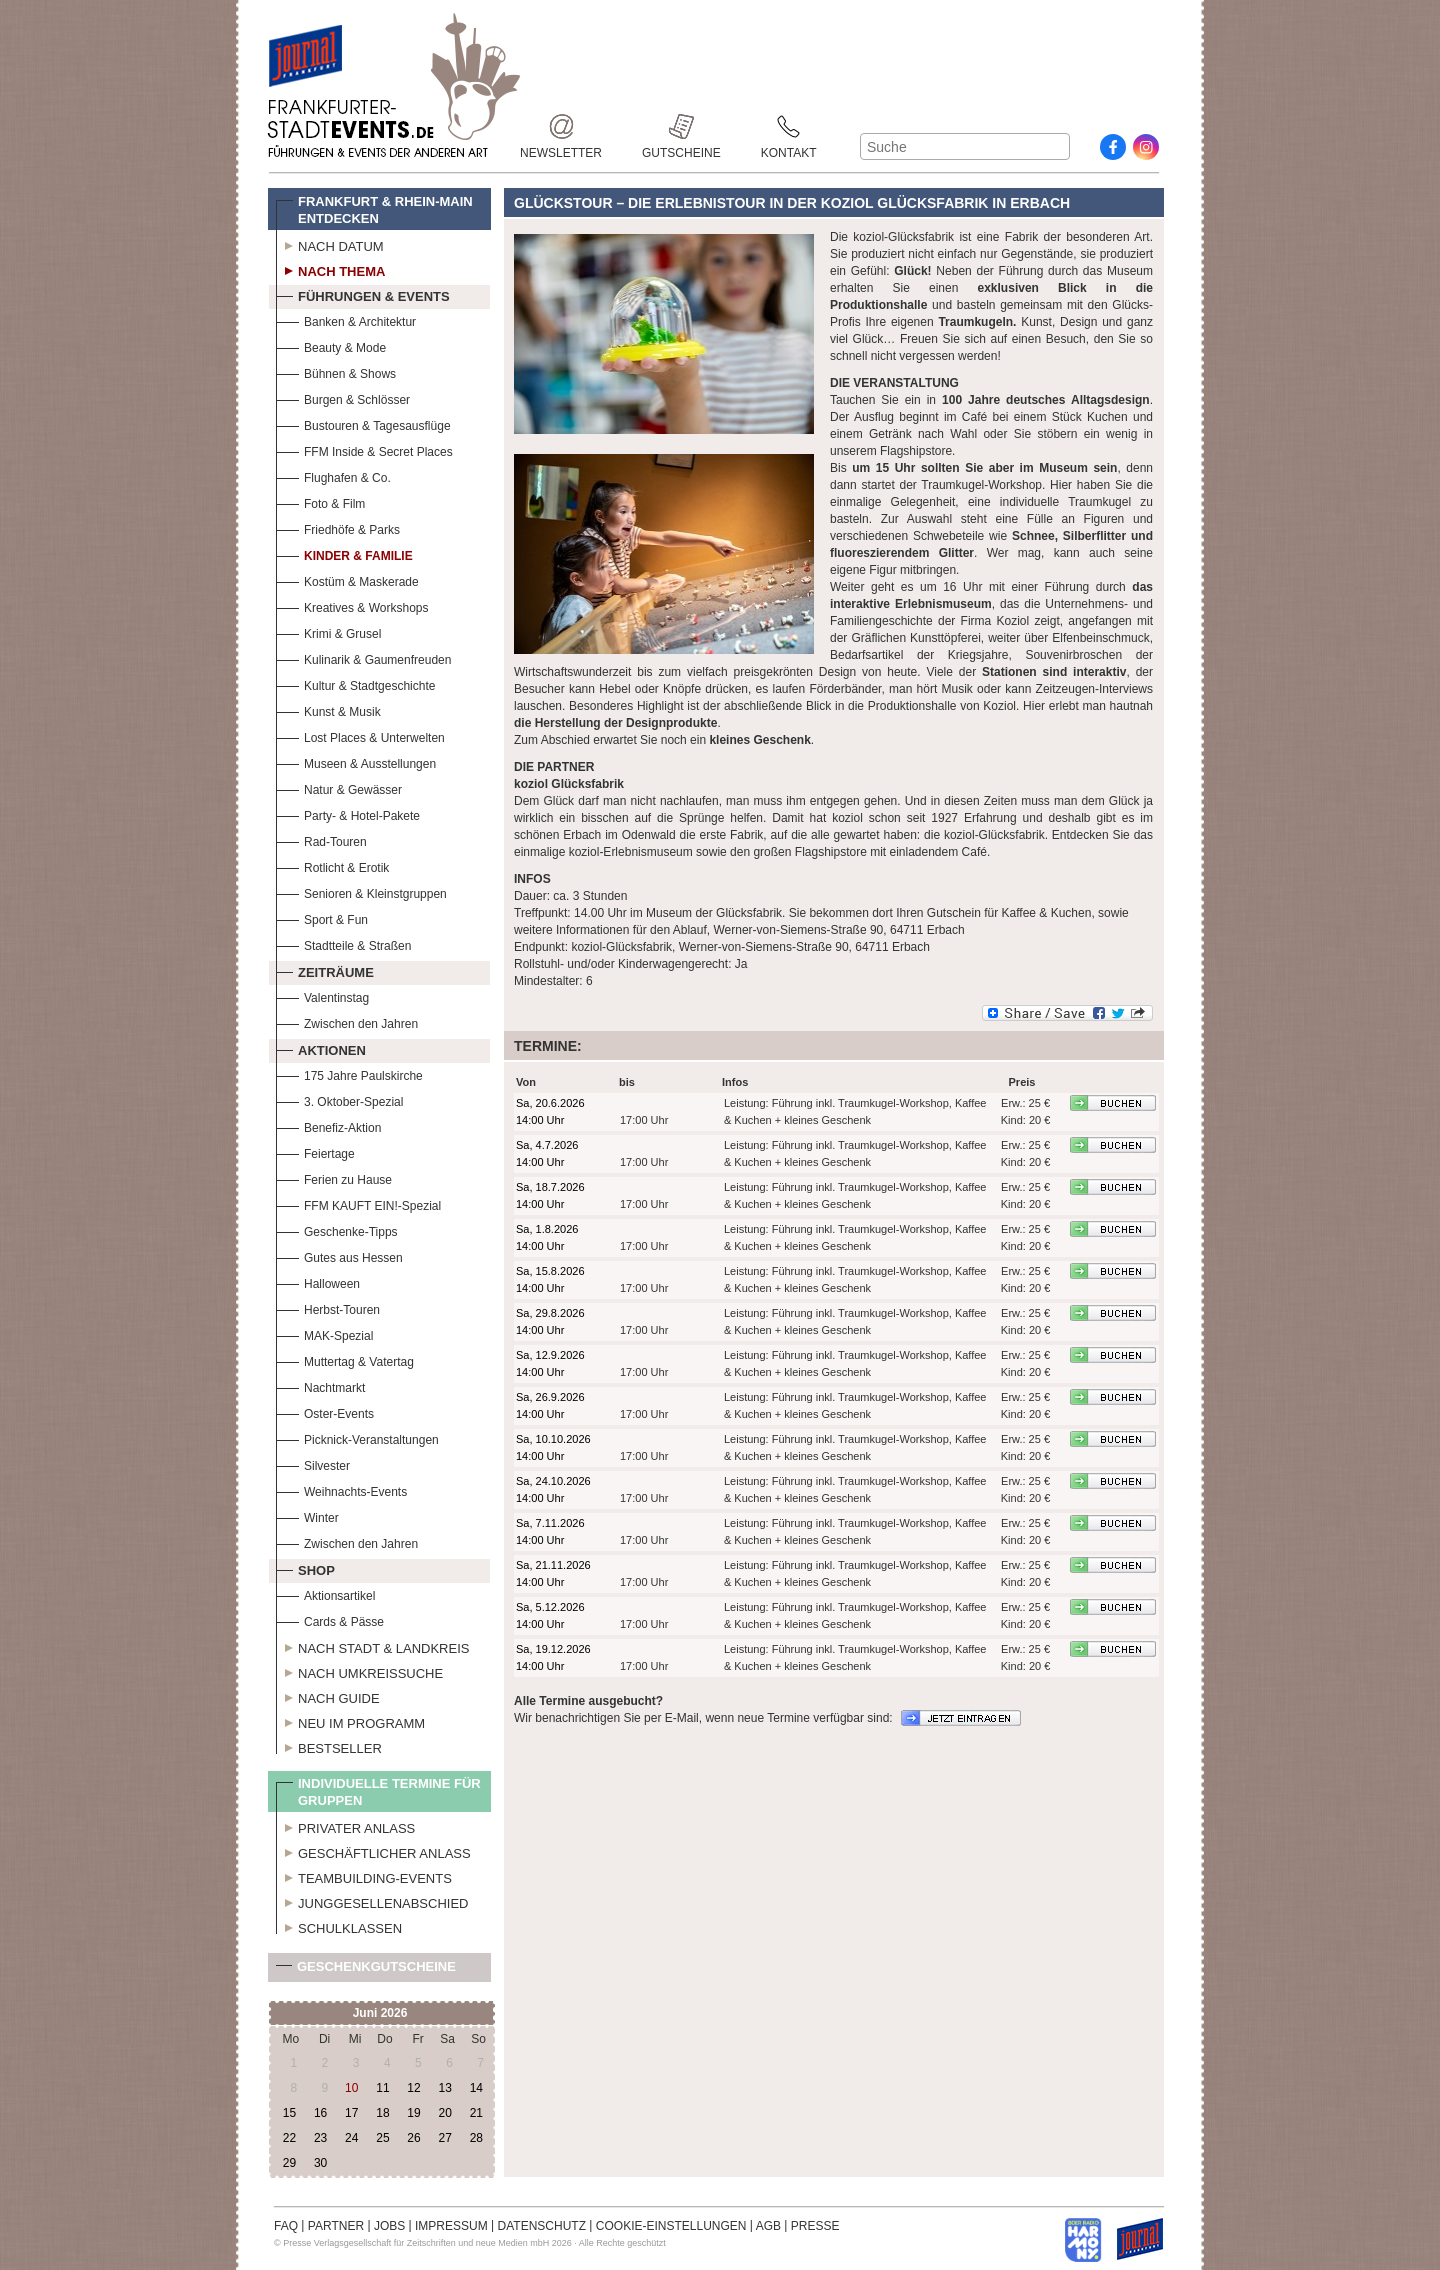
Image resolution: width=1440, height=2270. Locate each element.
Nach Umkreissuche (359, 1671)
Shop (305, 1568)
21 (476, 2113)
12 (413, 2088)
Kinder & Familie (344, 553)
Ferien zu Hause (334, 1177)
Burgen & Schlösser (343, 397)
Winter (307, 1515)
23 (320, 2138)
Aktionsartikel (325, 1593)
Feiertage (315, 1151)
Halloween (318, 1281)
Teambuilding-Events (364, 1876)
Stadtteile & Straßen (343, 943)
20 (444, 2113)
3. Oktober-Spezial (339, 1099)
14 (476, 2088)
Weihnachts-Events (341, 1489)
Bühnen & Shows (336, 371)
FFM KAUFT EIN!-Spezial (358, 1203)
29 (289, 2163)
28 (476, 2138)
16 (320, 2113)
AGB (768, 2226)
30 (320, 2163)
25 (382, 2138)
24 (351, 2138)
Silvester (313, 1463)
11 (382, 2088)
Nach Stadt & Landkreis (372, 1646)
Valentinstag (322, 995)
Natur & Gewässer (339, 787)
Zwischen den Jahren (347, 1021)
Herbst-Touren (328, 1307)
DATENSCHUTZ (542, 2226)
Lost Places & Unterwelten (360, 735)
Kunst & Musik (328, 709)
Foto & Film (320, 501)
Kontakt (789, 126)
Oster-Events (325, 1411)
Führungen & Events (363, 294)
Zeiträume (325, 970)
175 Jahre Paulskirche (349, 1073)
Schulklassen (339, 1926)
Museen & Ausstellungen (356, 761)
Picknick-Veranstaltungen (357, 1437)
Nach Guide (328, 1696)
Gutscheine (681, 126)
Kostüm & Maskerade (347, 579)
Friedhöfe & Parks (338, 527)
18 (382, 2113)
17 (351, 2113)
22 (289, 2138)
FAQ (286, 2226)
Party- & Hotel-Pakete (348, 813)
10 (351, 2088)
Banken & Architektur (346, 319)
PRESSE (815, 2226)
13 (444, 2088)
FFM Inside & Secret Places (364, 449)
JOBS (389, 2226)
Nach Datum (330, 244)
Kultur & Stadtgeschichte (355, 683)
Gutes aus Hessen (339, 1255)
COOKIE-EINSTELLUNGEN (671, 2226)
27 (444, 2138)
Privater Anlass (345, 1826)
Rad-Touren (321, 839)
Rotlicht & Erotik (332, 865)
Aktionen (321, 1048)
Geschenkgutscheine (366, 1970)
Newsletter (561, 126)
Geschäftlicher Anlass (373, 1851)
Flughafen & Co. (333, 475)
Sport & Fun (322, 917)
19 (413, 2113)
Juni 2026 (380, 2013)
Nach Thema (330, 269)
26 (413, 2138)
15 (289, 2113)
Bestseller (329, 1746)
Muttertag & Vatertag (345, 1359)
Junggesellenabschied (372, 1901)
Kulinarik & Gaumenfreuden (363, 657)
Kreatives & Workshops (352, 605)
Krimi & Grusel (328, 631)
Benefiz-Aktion (328, 1125)
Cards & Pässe (330, 1619)
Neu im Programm (350, 1721)
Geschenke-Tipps (337, 1229)
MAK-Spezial (324, 1333)
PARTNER (336, 2226)
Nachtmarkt (320, 1385)
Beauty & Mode (331, 345)
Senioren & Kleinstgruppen (361, 891)
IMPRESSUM (451, 2226)
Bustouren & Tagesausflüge (363, 423)
